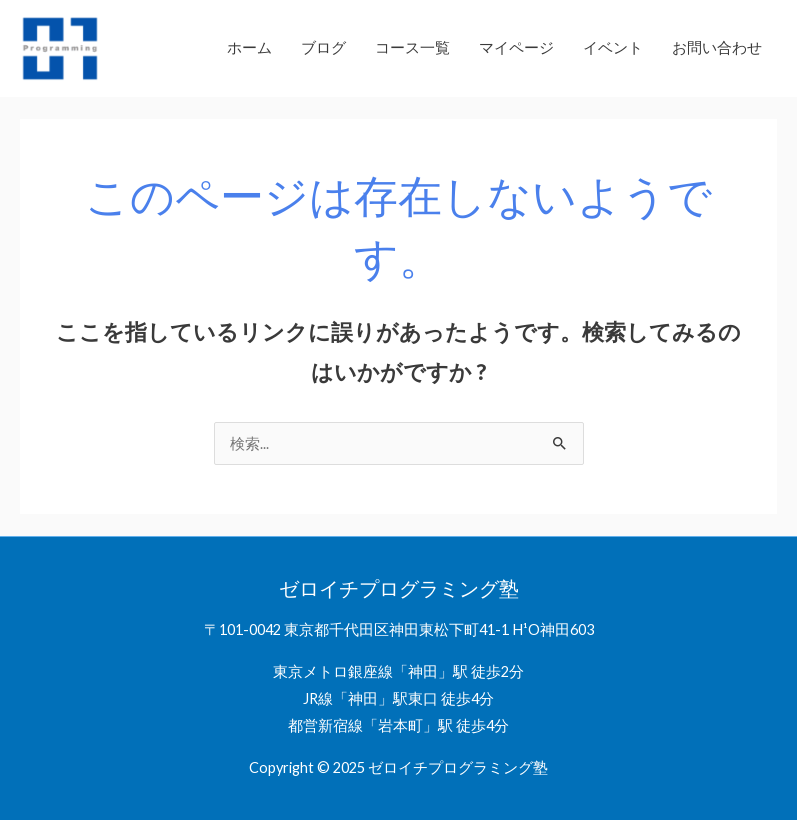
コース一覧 (412, 47)
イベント (613, 47)
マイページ (516, 47)
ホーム (249, 47)
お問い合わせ (717, 47)
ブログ (323, 47)
